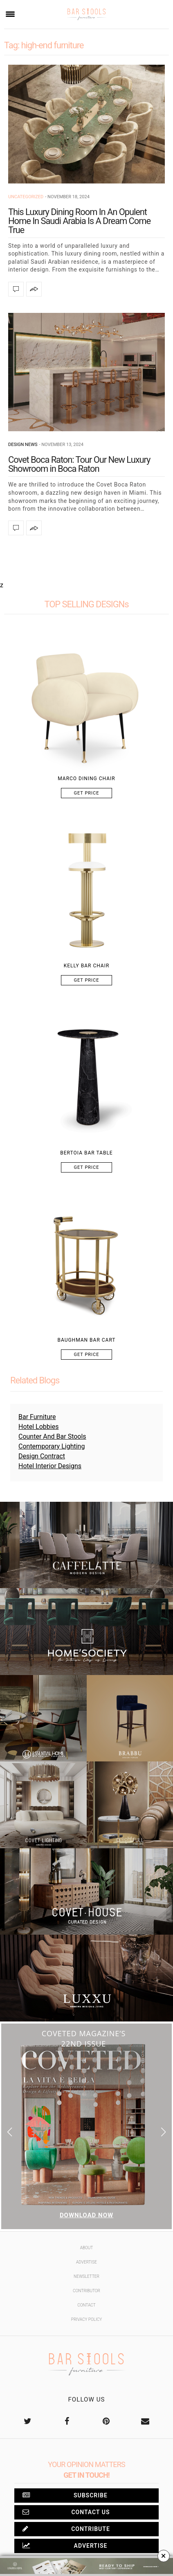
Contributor (86, 2291)
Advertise (86, 2262)
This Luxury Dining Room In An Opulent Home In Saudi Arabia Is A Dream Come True (79, 221)
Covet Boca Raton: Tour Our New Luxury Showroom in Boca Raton (79, 464)
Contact (86, 2305)
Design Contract (41, 1456)
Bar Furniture (37, 1417)
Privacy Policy (86, 2319)
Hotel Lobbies (38, 1427)
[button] (163, 2131)
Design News (22, 444)
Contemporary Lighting (51, 1446)
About (86, 2248)
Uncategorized (25, 196)
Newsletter (86, 2276)
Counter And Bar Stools (52, 1436)
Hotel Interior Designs (49, 1466)
